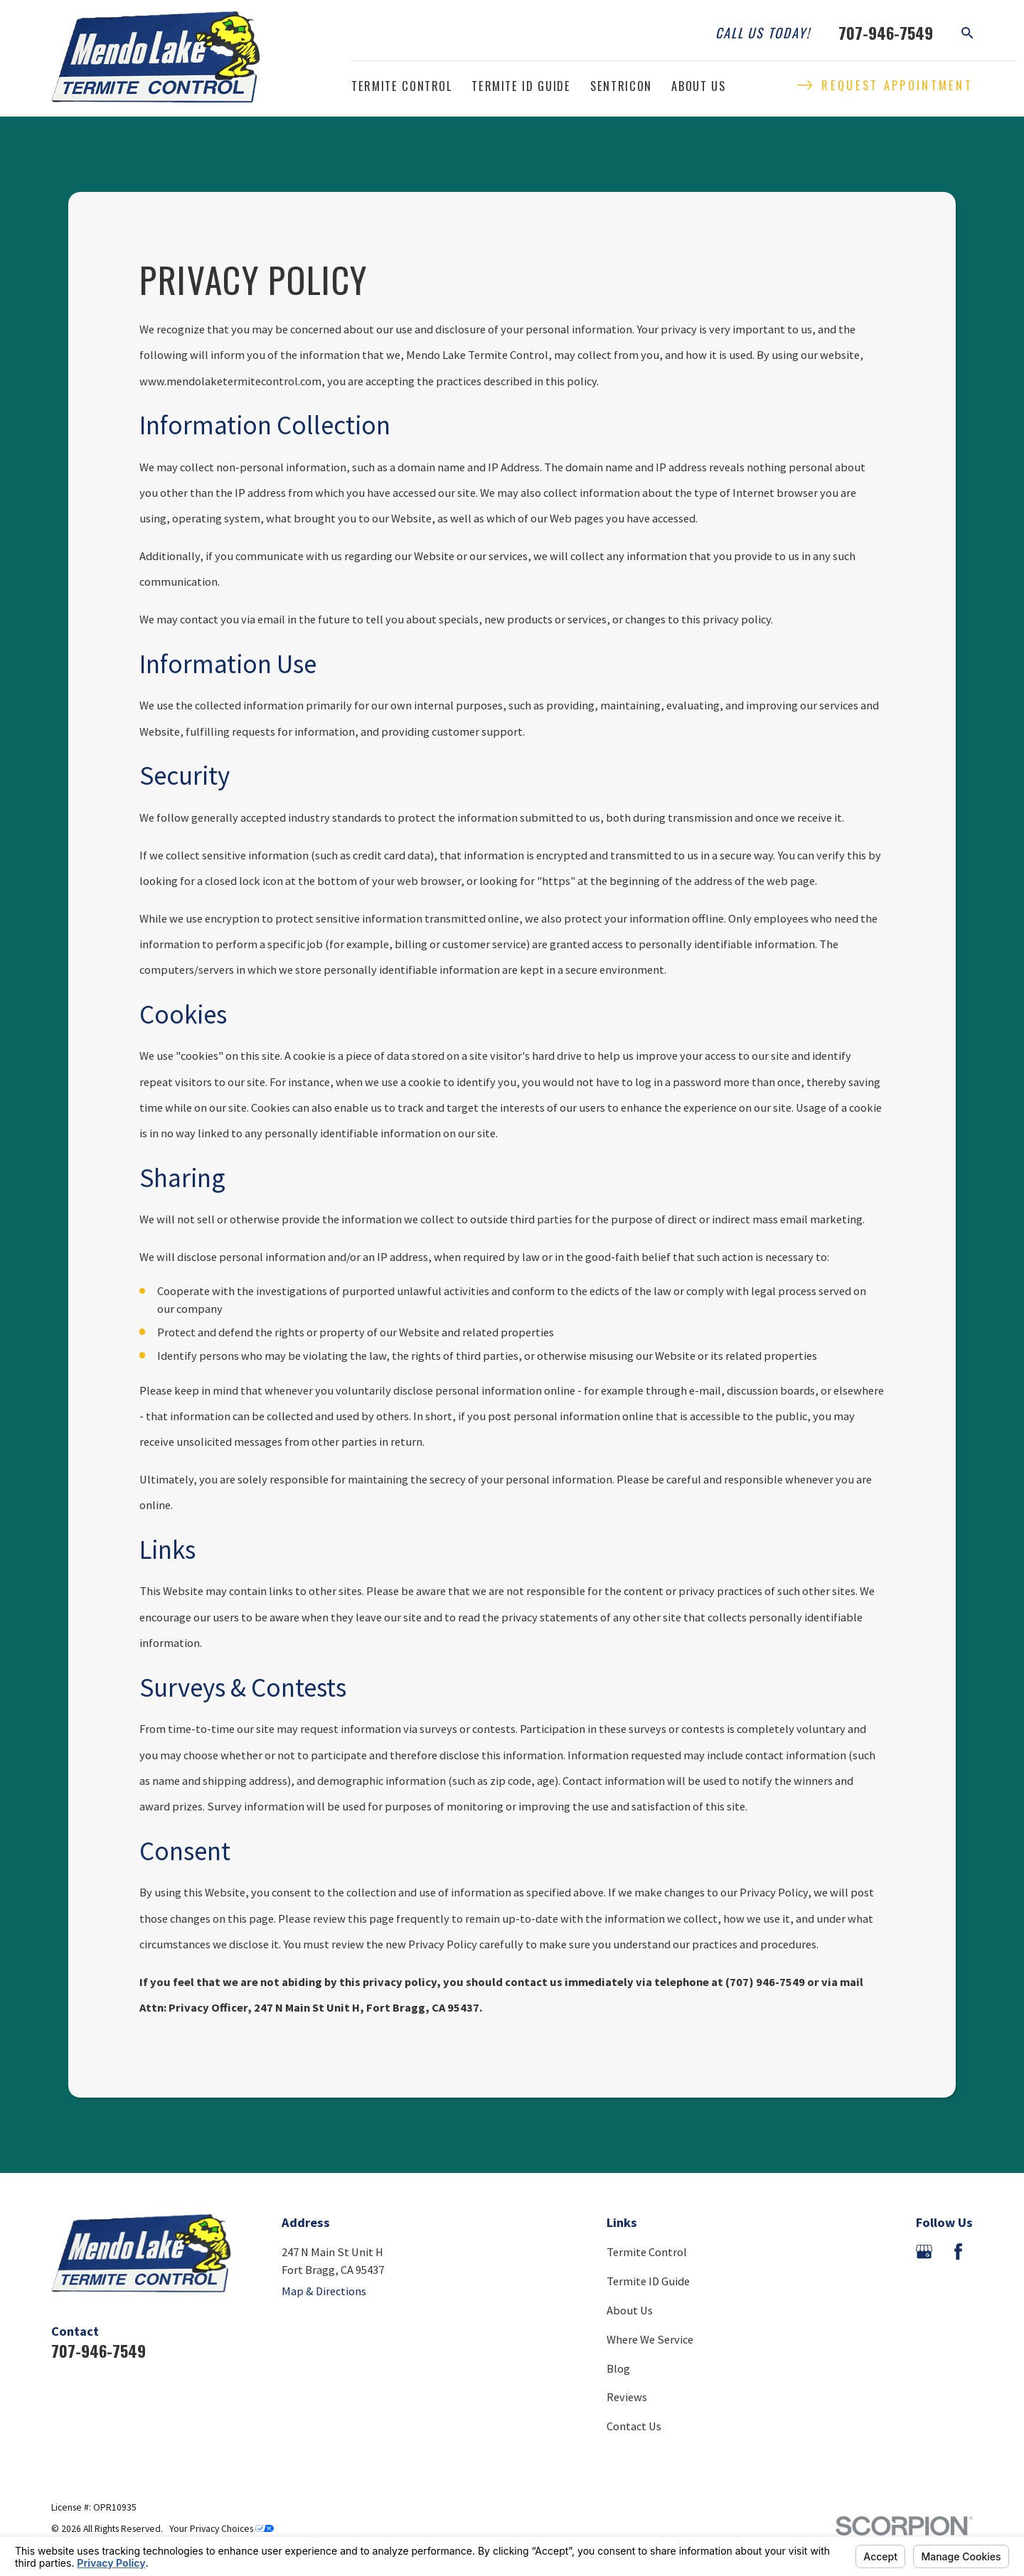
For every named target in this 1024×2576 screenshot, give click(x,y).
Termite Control (647, 2252)
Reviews (627, 2397)
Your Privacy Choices (221, 2529)
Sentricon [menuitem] (621, 86)
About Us (630, 2310)
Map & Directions (324, 2291)
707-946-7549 (885, 33)
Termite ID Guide (648, 2281)
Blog (618, 2368)
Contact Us (634, 2426)
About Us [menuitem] (698, 86)
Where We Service (650, 2339)
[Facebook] (958, 2251)
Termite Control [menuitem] (401, 86)
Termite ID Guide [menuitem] (520, 86)
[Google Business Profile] (924, 2251)
